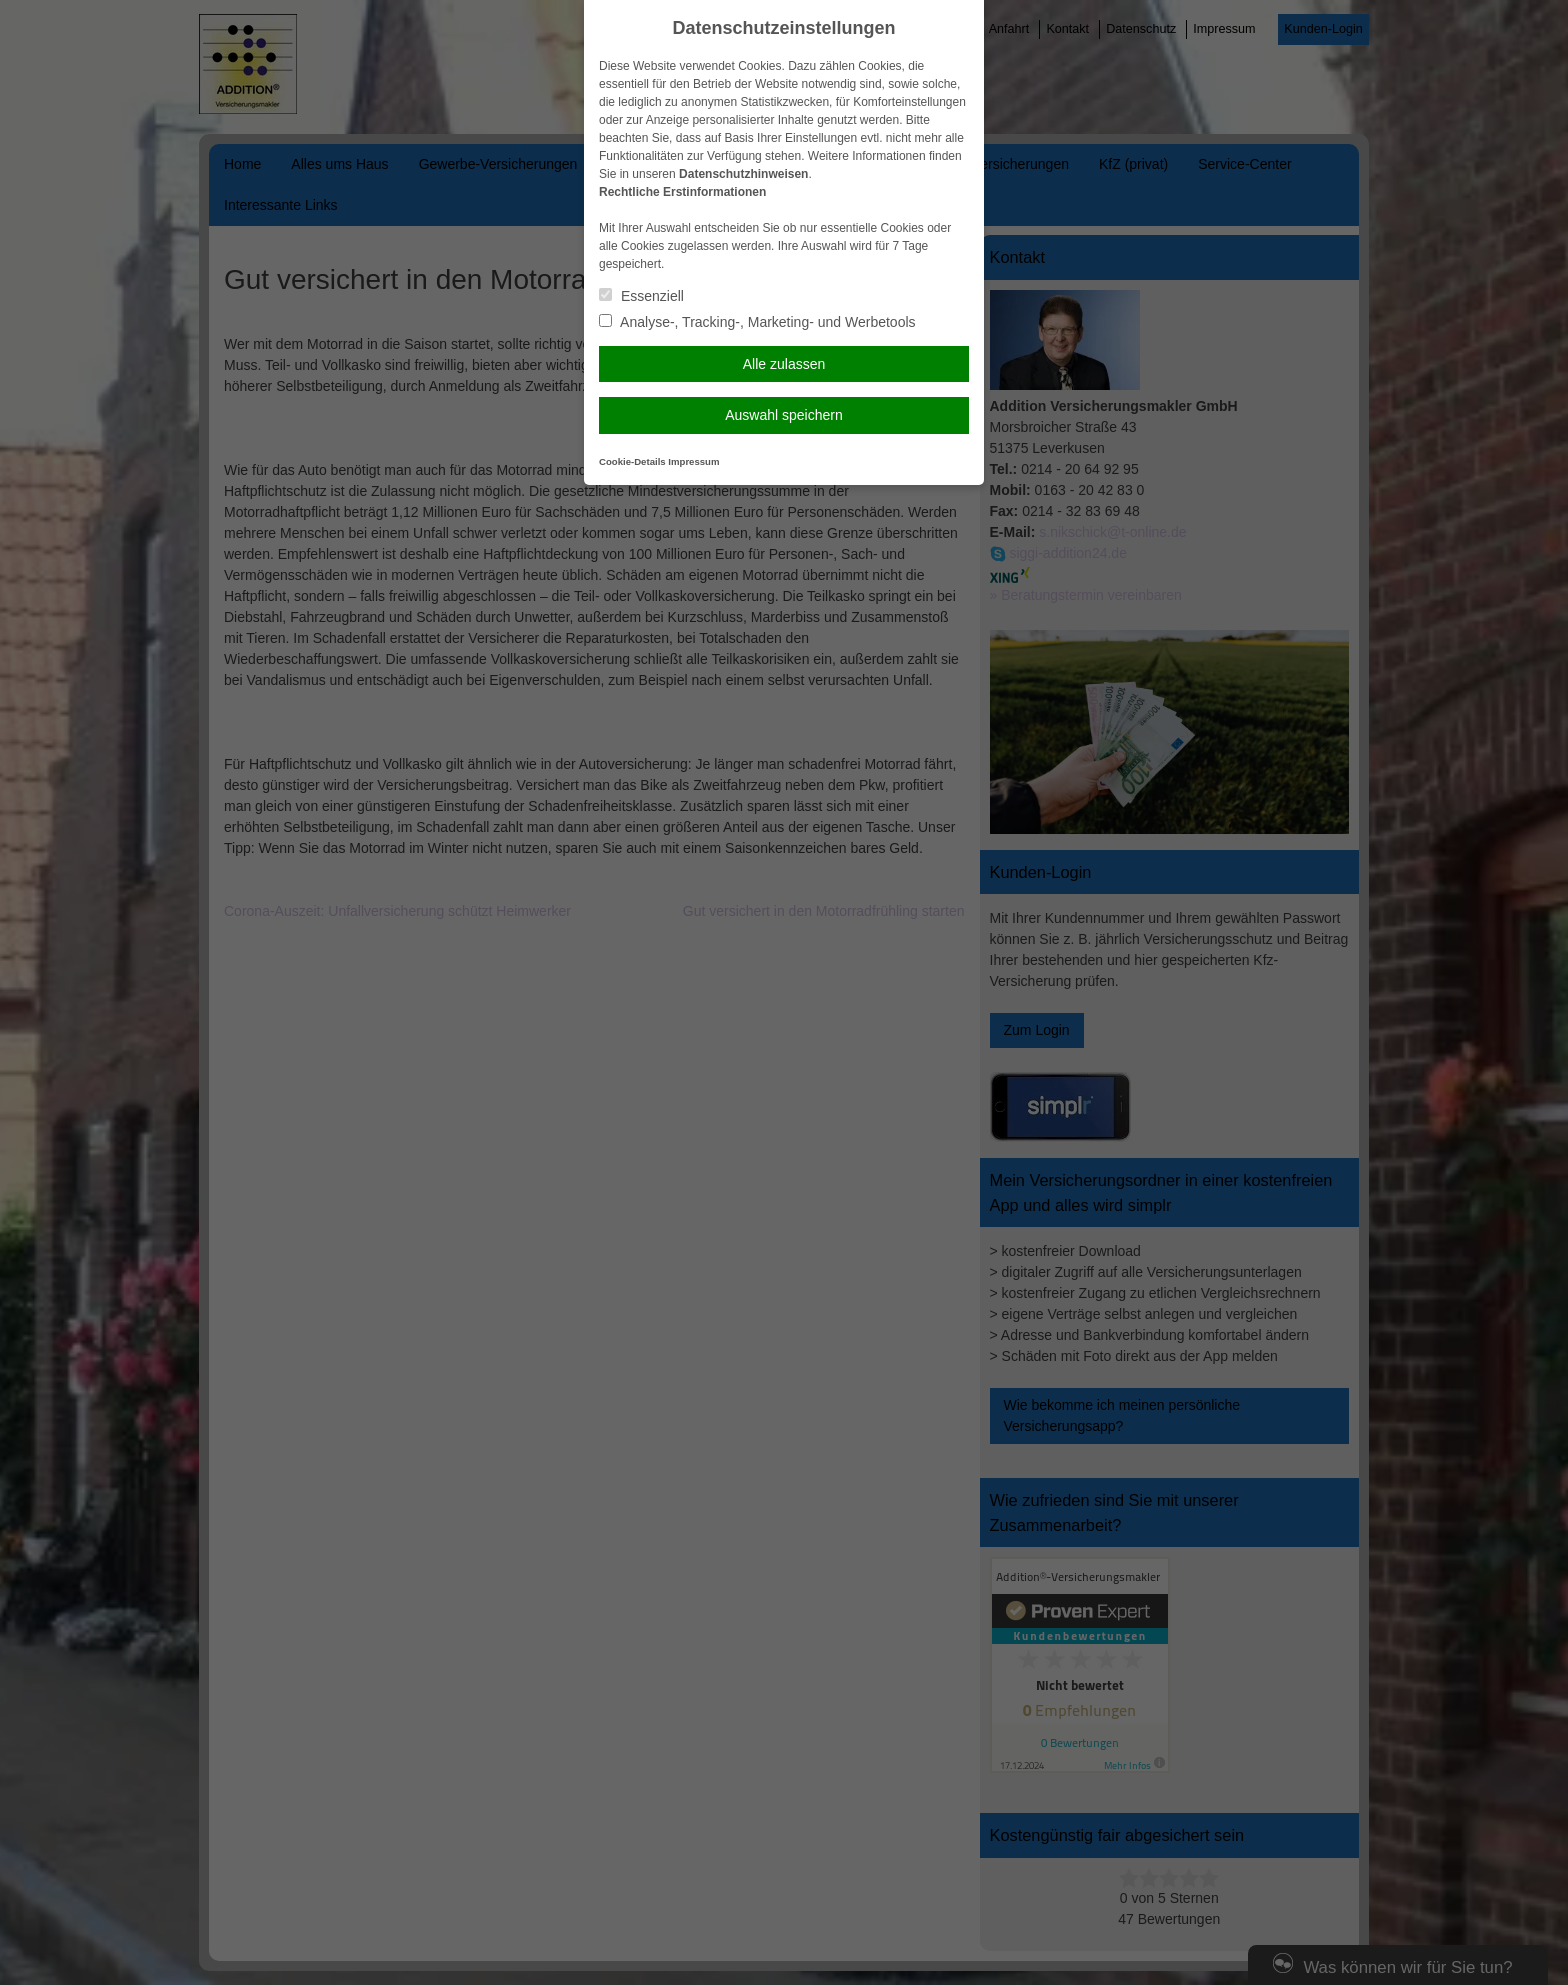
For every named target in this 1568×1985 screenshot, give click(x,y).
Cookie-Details (632, 461)
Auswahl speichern (784, 415)
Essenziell (641, 296)
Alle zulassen (784, 364)
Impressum (693, 461)
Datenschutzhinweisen (743, 174)
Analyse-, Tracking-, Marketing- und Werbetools (757, 322)
